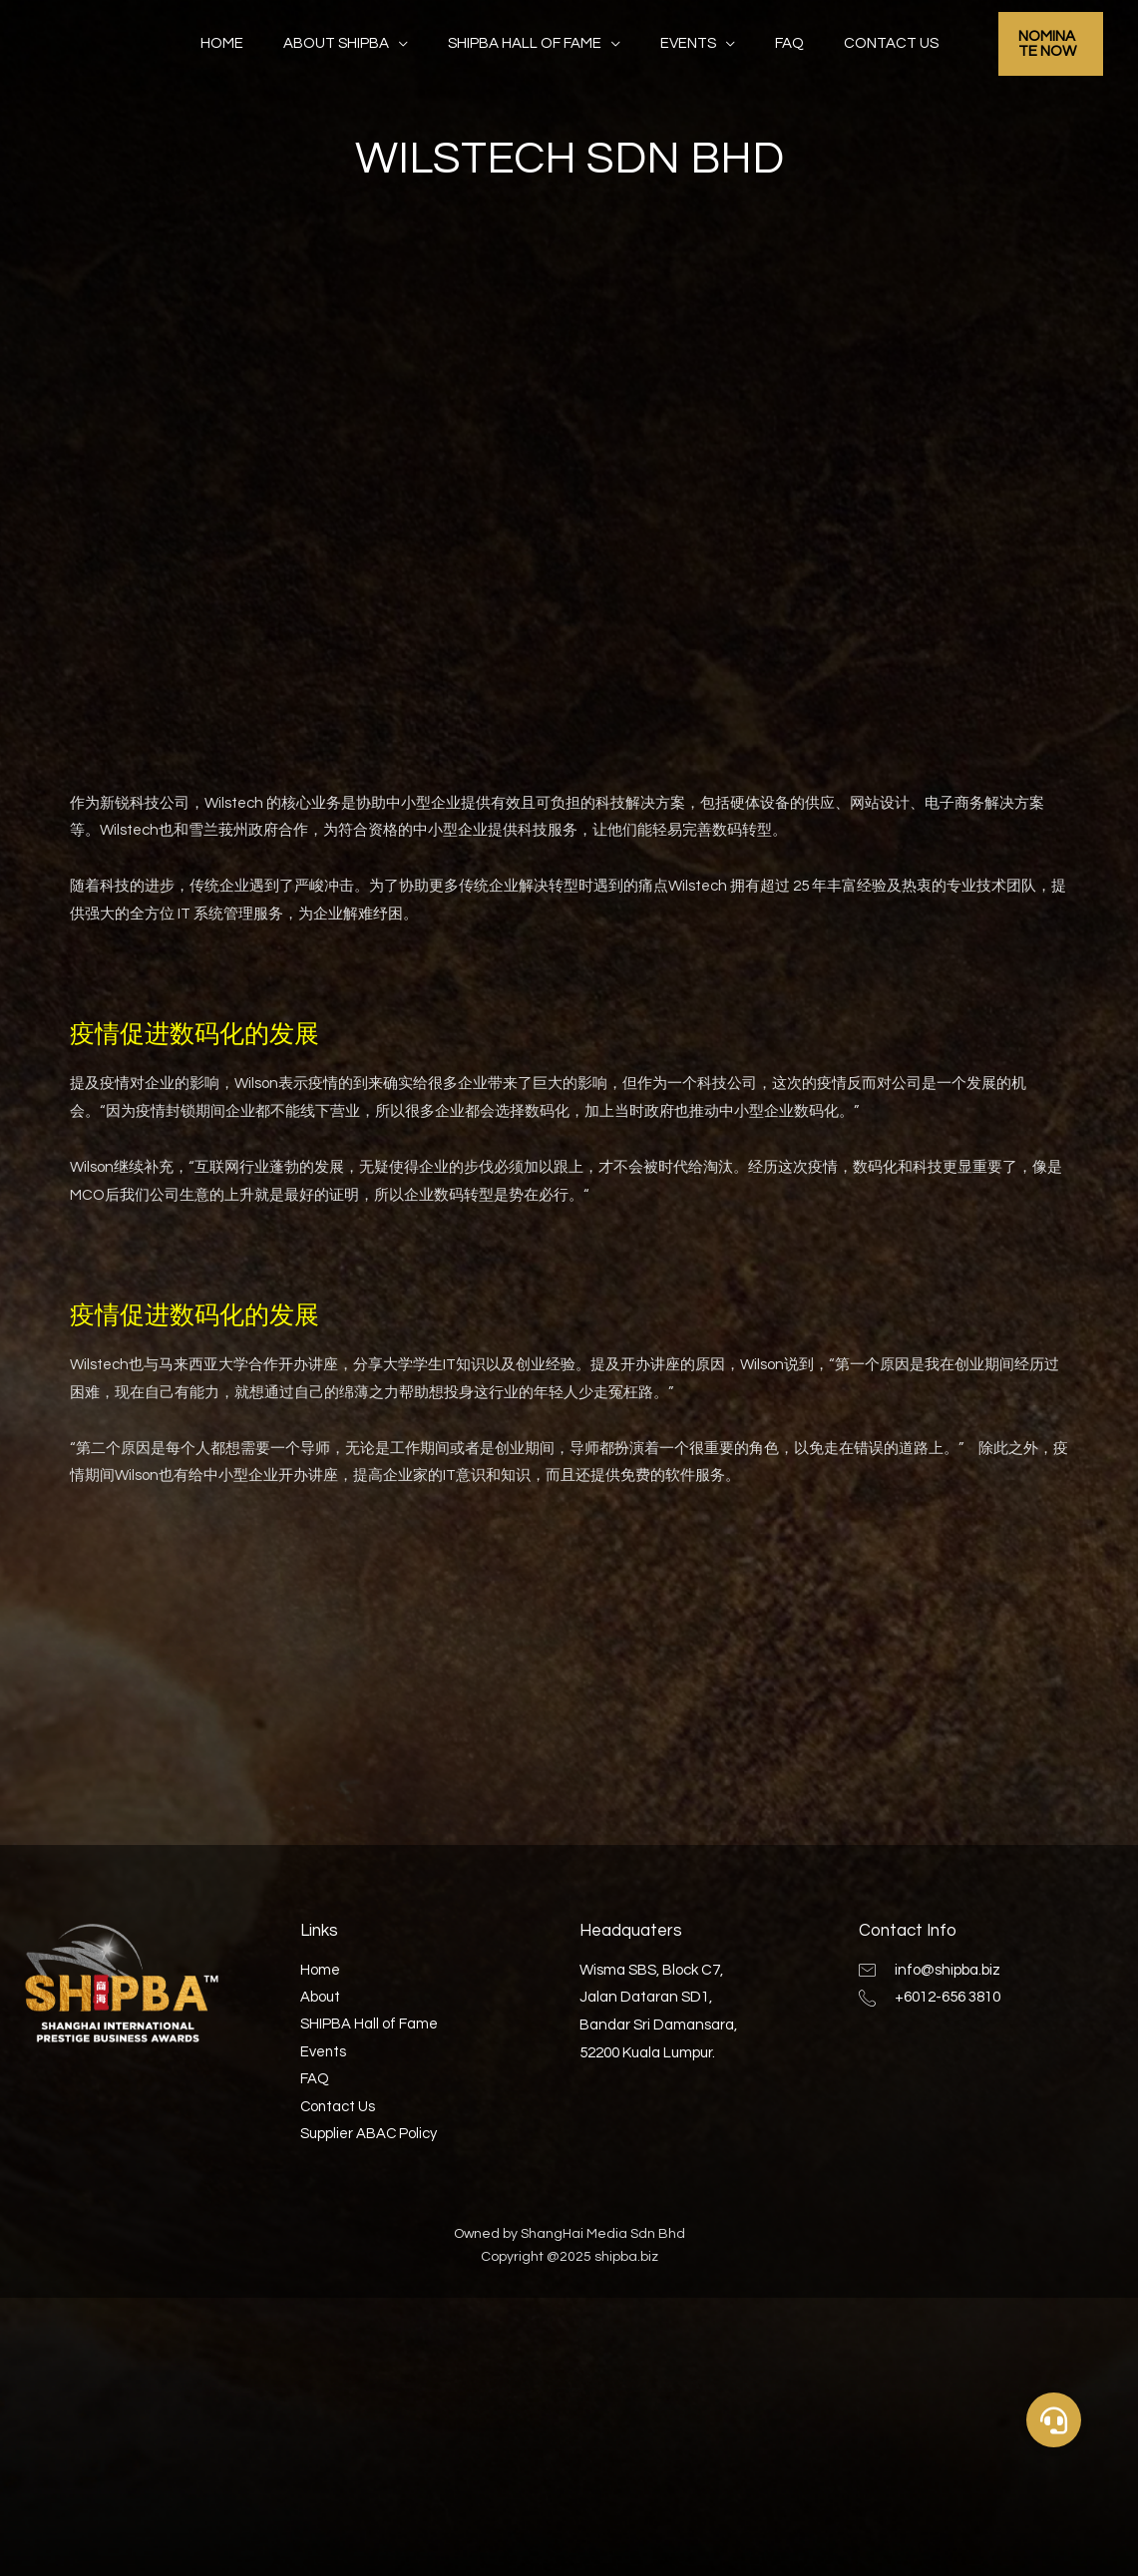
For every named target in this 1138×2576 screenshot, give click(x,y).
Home (246, 43)
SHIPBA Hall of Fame (529, 43)
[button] (1053, 2419)
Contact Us (866, 43)
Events (683, 43)
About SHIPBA (351, 43)
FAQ (774, 43)
